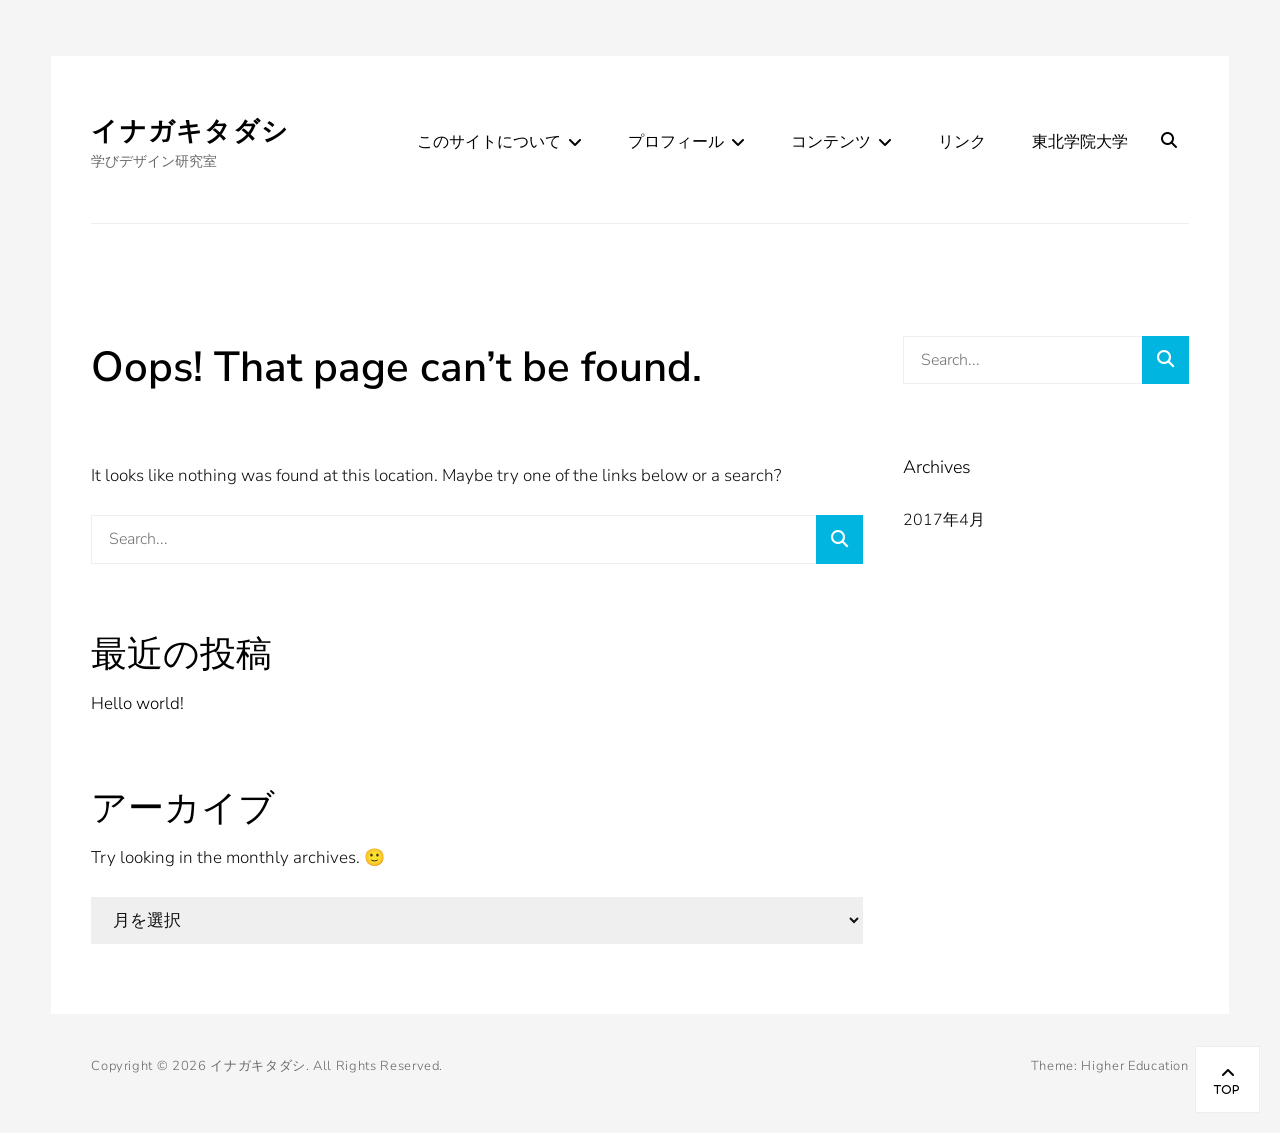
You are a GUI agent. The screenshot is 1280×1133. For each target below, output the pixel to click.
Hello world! (137, 703)
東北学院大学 (1080, 142)
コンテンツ (831, 142)
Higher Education (1134, 1066)
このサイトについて (489, 142)
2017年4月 (944, 520)
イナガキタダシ (190, 131)
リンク (962, 142)
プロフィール (676, 142)
